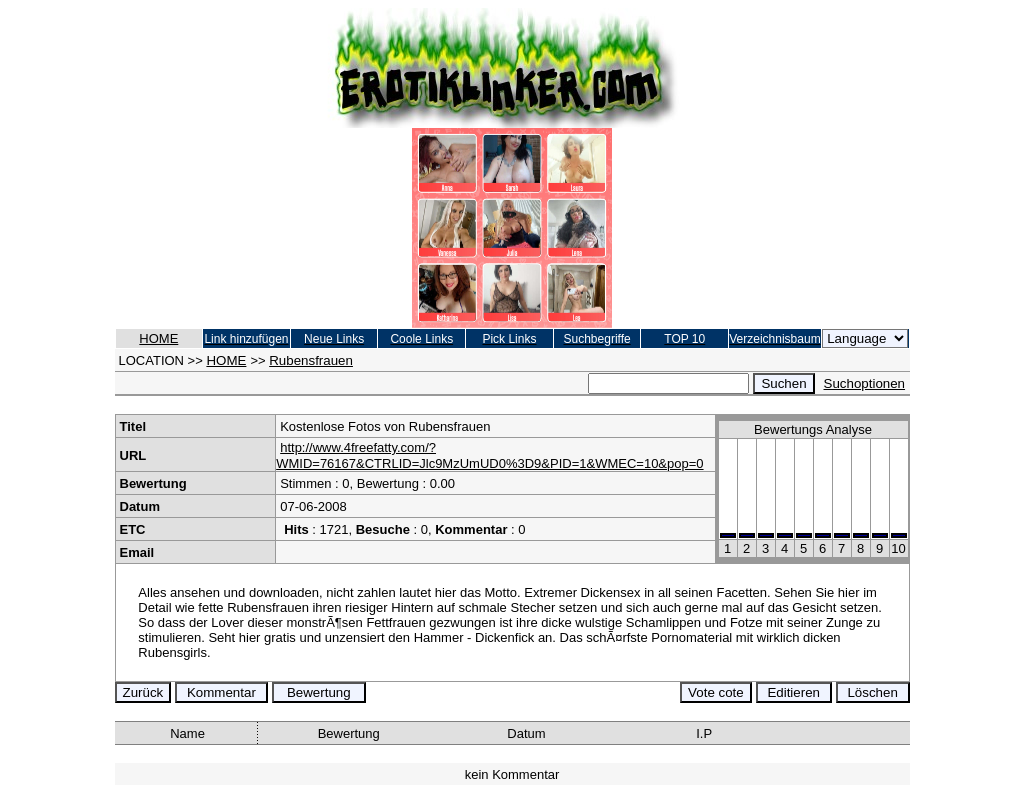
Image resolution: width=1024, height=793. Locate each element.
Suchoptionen (865, 383)
